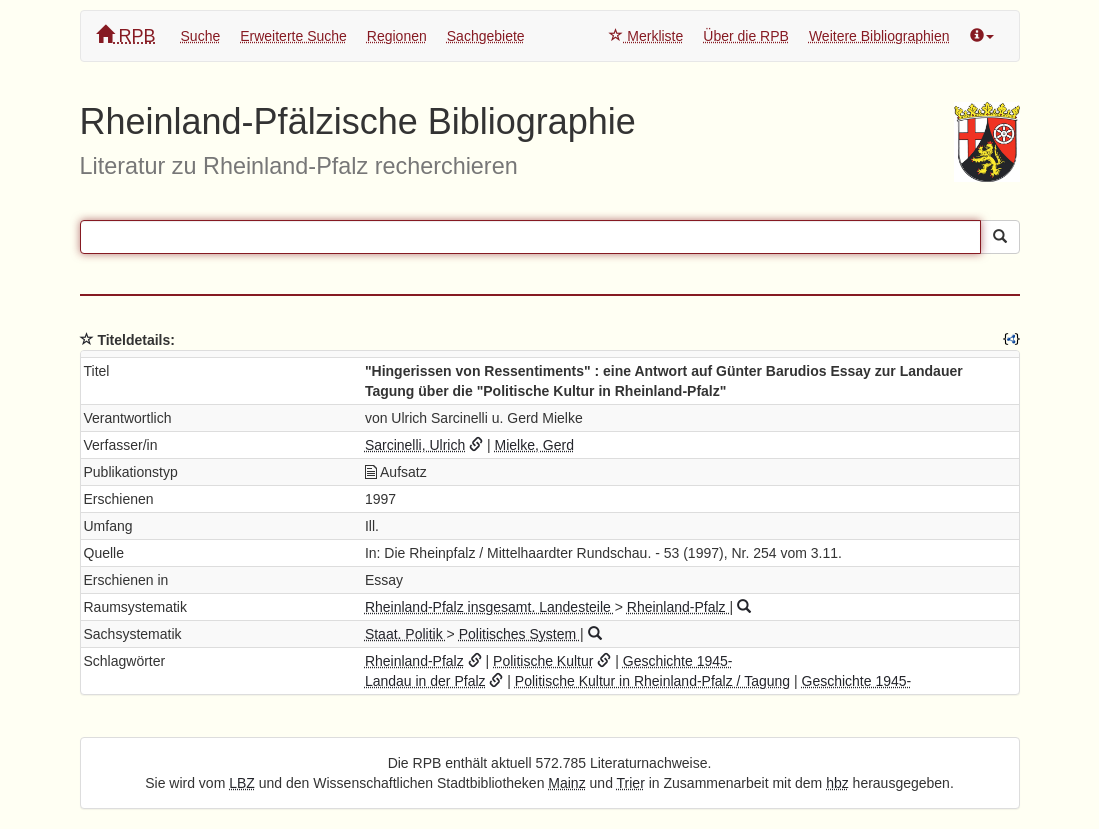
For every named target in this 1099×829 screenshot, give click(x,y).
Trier (631, 783)
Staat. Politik (406, 634)
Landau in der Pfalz (425, 681)
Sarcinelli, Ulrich (415, 445)
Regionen (397, 36)
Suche (201, 36)
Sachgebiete (486, 36)
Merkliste (646, 36)
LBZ (242, 783)
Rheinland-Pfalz (678, 607)
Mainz (566, 783)
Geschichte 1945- (678, 661)
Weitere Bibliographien (879, 36)
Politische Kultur (543, 661)
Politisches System (519, 634)
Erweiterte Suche (293, 36)
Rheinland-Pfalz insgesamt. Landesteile (490, 607)
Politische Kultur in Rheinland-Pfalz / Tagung (652, 681)
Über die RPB (746, 36)
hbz (837, 783)
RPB (126, 35)
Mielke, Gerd (534, 445)
